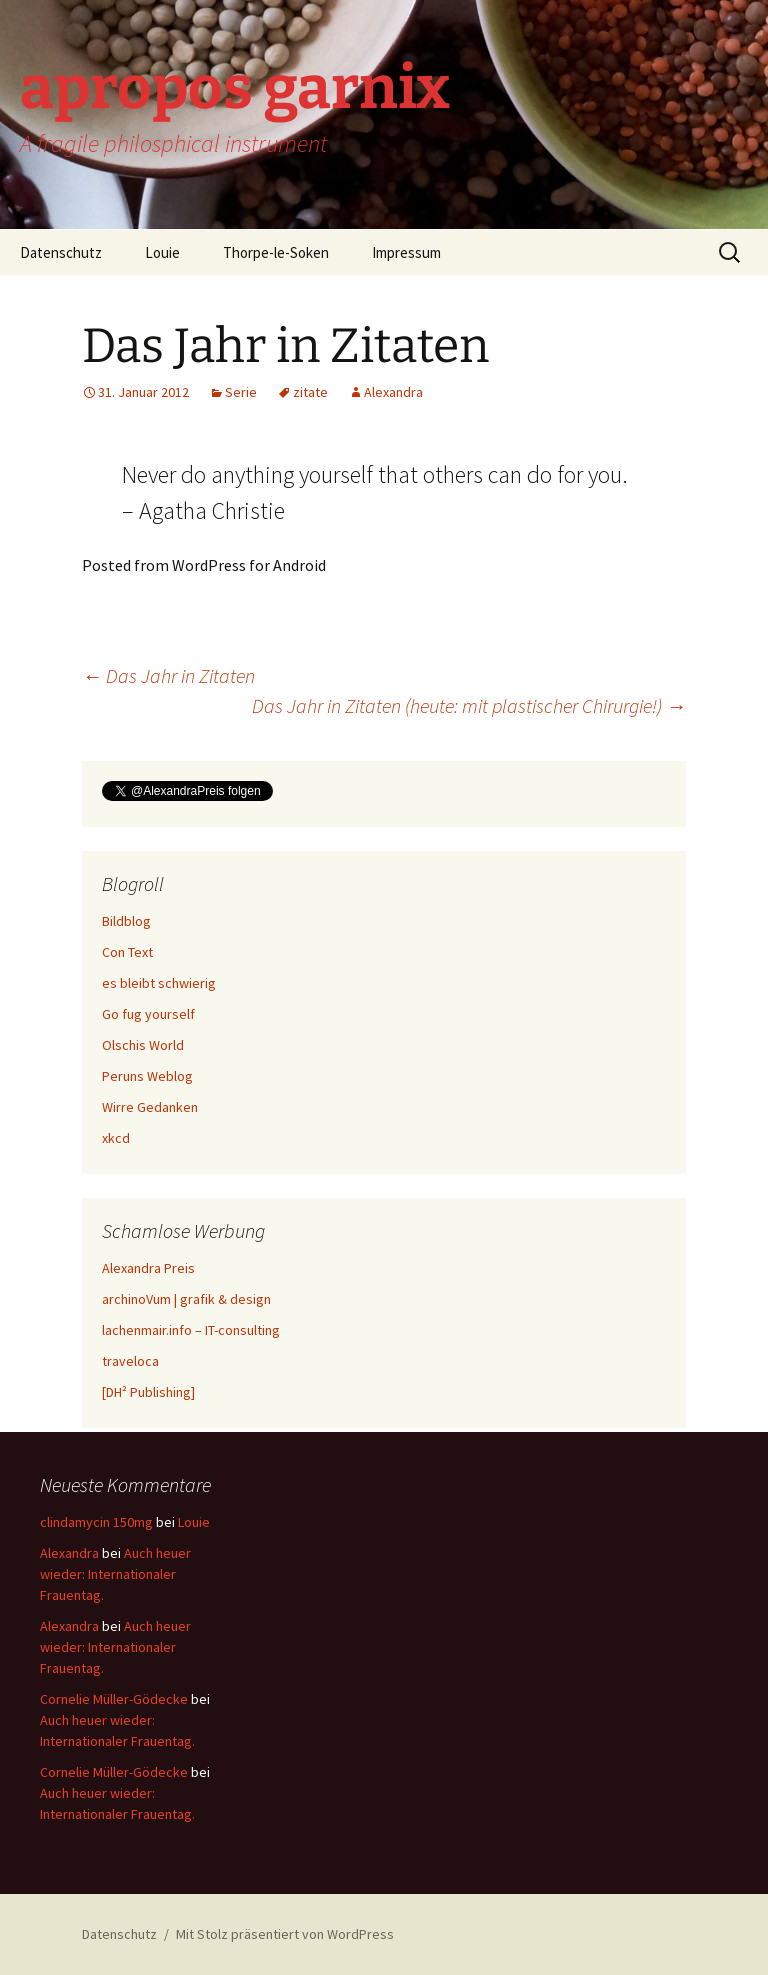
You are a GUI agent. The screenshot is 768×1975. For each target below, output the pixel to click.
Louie (162, 252)
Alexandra (393, 392)
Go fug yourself (148, 1014)
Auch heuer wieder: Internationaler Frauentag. (115, 1574)
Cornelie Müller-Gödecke (114, 1699)
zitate (310, 392)
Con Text (127, 952)
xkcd (116, 1138)
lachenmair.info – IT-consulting (191, 1330)
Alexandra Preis (148, 1268)
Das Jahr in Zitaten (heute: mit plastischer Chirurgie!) (469, 705)
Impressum (406, 252)
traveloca (130, 1361)
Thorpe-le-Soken (276, 252)
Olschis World (143, 1045)
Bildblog (126, 921)
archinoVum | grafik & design (186, 1299)
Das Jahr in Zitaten (168, 675)
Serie (241, 392)
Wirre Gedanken (150, 1107)
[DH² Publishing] (148, 1392)
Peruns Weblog (147, 1076)
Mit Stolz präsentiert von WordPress (285, 1934)
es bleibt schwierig (159, 983)
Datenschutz (61, 252)
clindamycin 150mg (96, 1522)
